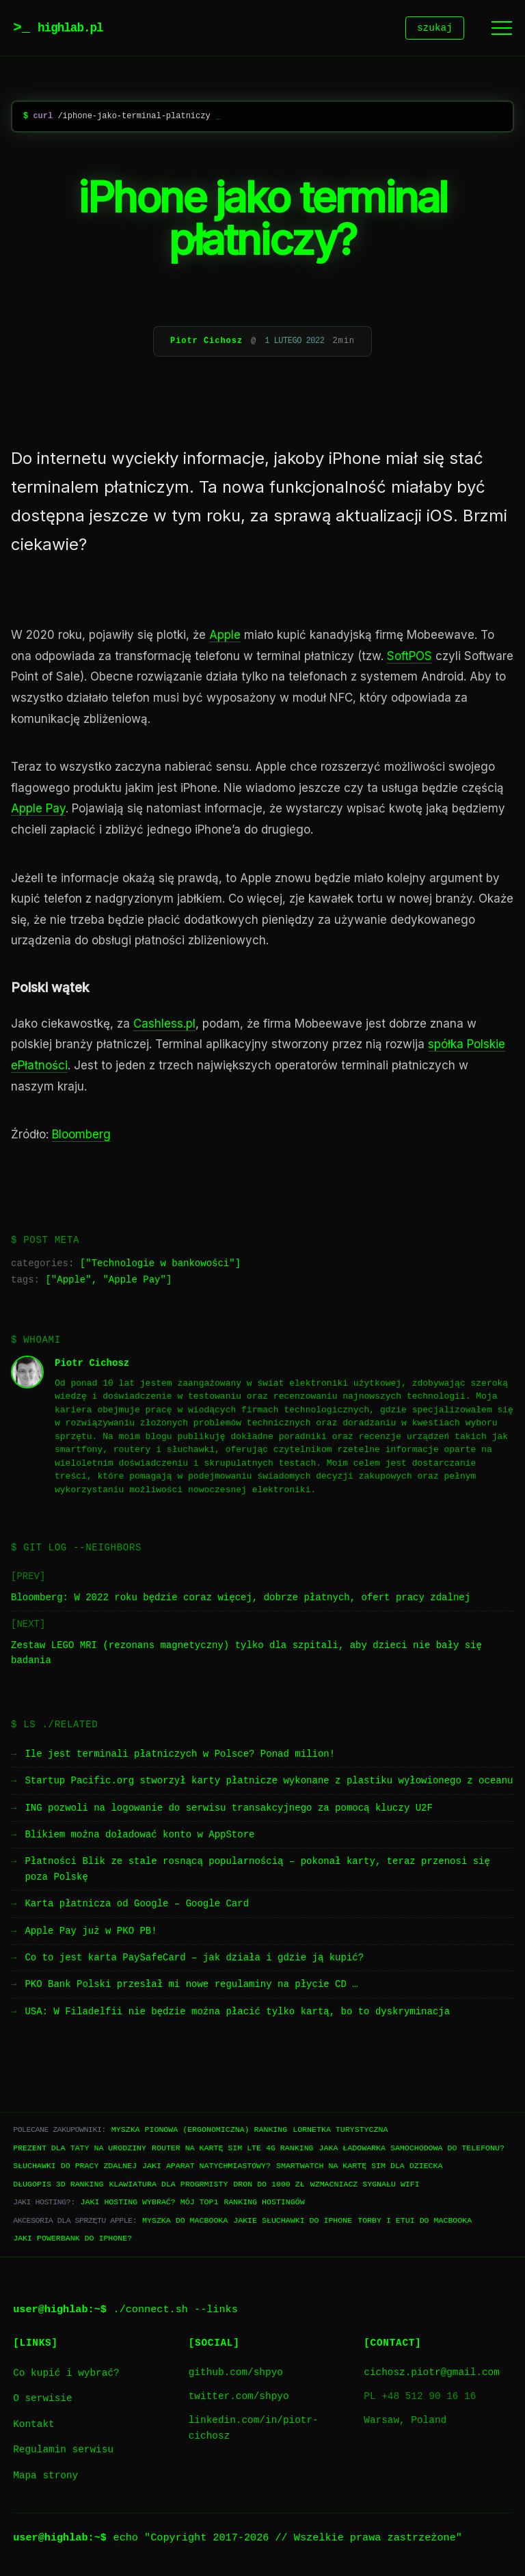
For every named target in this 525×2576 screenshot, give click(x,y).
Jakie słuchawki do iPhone (292, 2222)
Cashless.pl (164, 1025)
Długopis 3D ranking (58, 2186)
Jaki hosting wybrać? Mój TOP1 (150, 2204)
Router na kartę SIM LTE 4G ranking (233, 2150)
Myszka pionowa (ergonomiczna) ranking (199, 2131)
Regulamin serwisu (63, 2451)
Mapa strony (45, 2477)
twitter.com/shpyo (239, 2398)
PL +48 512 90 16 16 (420, 2398)
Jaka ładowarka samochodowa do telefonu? (411, 2150)
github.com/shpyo (236, 2374)
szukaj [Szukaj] (435, 29)
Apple (225, 637)
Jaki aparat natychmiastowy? (206, 2168)
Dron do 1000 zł (268, 2186)
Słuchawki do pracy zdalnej (75, 2168)
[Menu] (502, 29)
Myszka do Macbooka (185, 2222)
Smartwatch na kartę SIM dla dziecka (359, 2168)
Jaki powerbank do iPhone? (72, 2240)
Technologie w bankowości (161, 1265)
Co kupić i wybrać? (66, 2375)
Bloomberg (81, 1136)
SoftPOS (409, 658)
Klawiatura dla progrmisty (168, 2186)
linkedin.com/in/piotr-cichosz (254, 2430)
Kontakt (33, 2426)
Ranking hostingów (264, 2204)
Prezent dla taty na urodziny (79, 2150)
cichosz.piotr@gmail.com (432, 2374)
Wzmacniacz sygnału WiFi (365, 2186)
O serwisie (42, 2400)
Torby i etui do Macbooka (415, 2222)
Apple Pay (38, 810)
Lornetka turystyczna (340, 2131)
